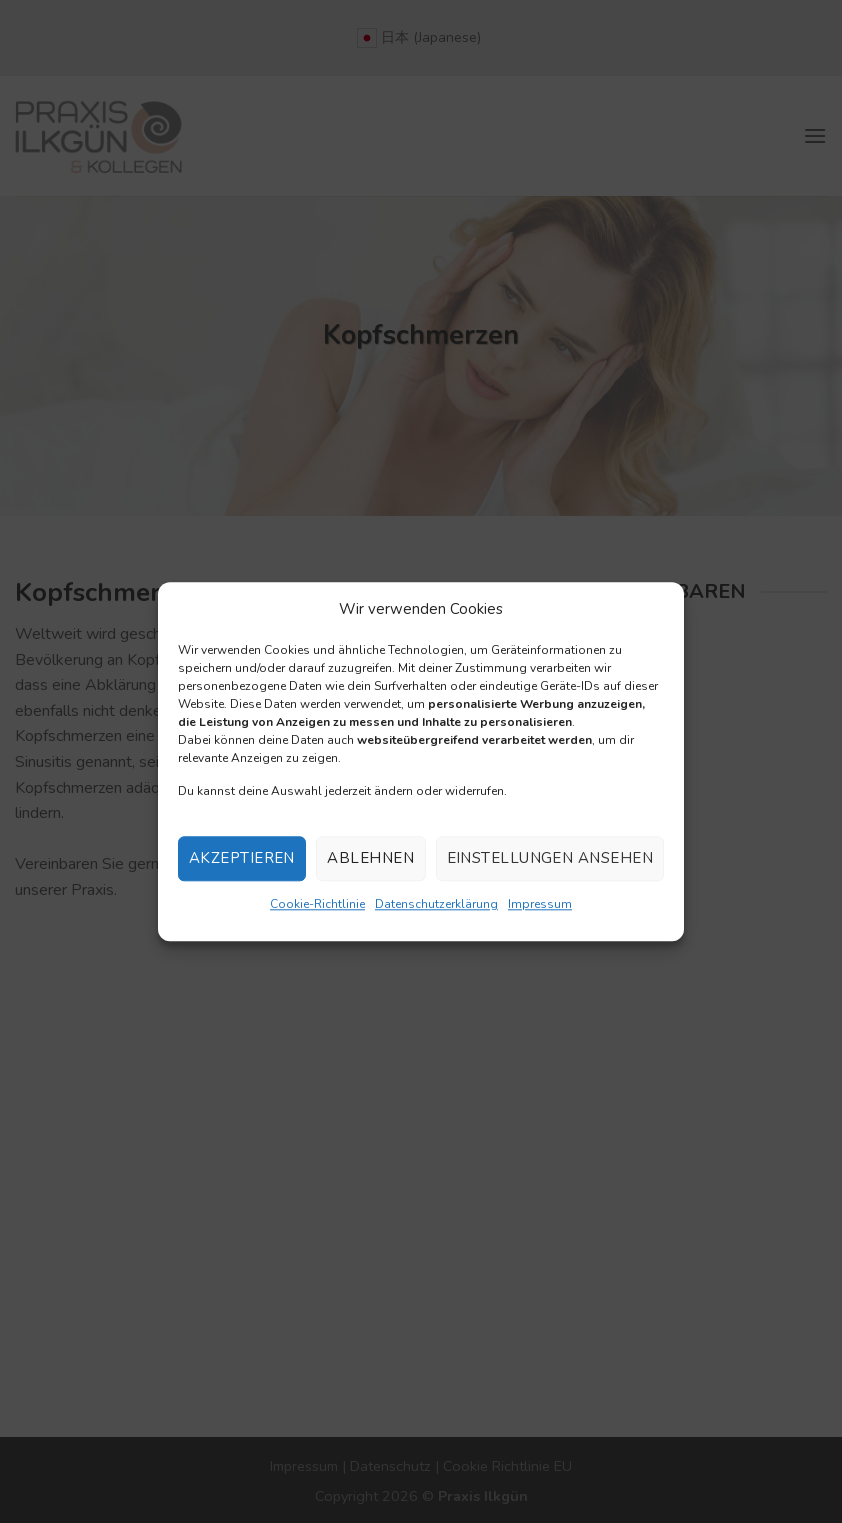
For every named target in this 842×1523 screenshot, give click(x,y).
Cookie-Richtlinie (317, 904)
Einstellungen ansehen (550, 859)
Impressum (540, 904)
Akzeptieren (242, 859)
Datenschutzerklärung (436, 904)
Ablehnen (370, 859)
